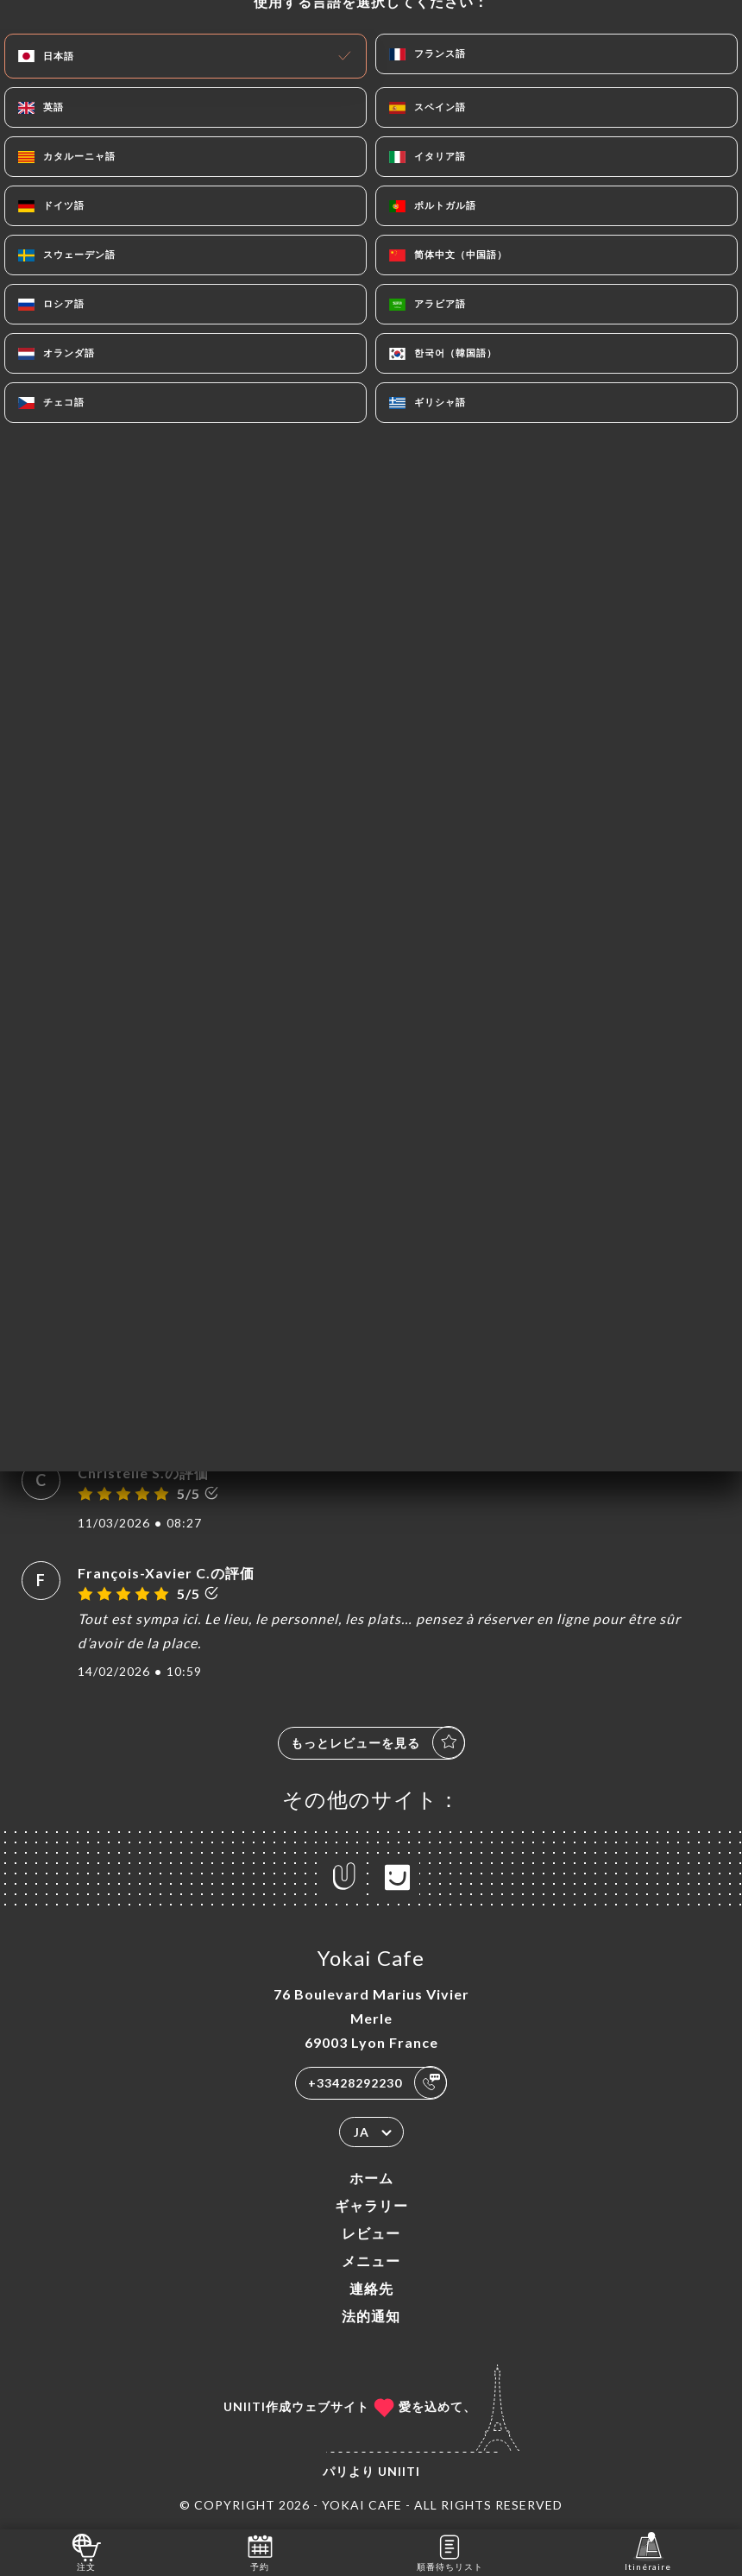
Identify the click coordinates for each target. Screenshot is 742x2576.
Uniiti (399, 2471)
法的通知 (371, 2316)
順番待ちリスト (450, 2551)
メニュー (371, 2260)
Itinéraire (648, 2551)
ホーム (371, 2178)
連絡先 (371, 2288)
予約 (260, 2551)
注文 (87, 2551)
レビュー (371, 2233)
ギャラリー (371, 2205)
